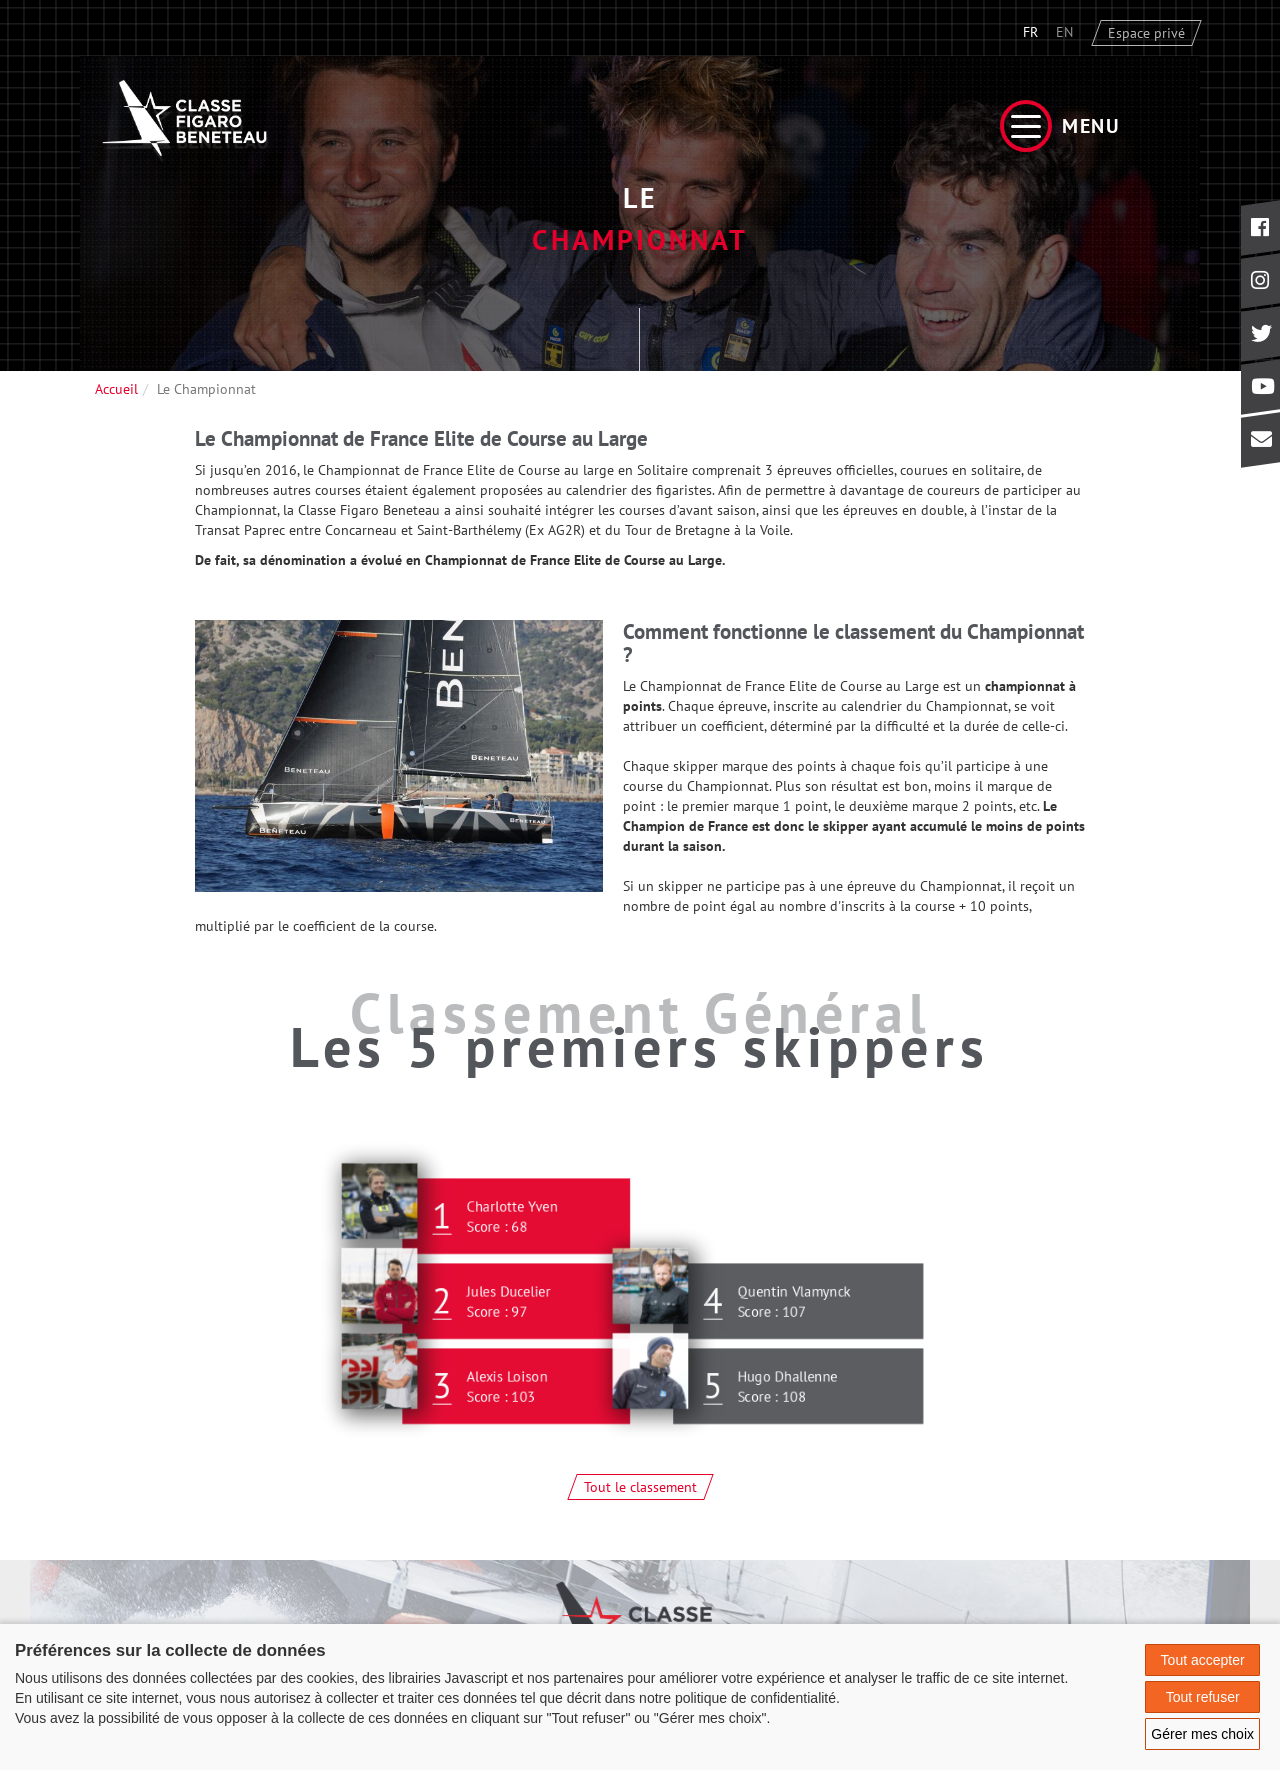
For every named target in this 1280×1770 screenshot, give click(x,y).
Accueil (116, 389)
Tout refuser (1203, 1697)
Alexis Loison (508, 1391)
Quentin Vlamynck (795, 1306)
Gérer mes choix (1202, 1734)
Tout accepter (1203, 1660)
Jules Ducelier (510, 1306)
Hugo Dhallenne (788, 1391)
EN (1064, 32)
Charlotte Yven (514, 1221)
